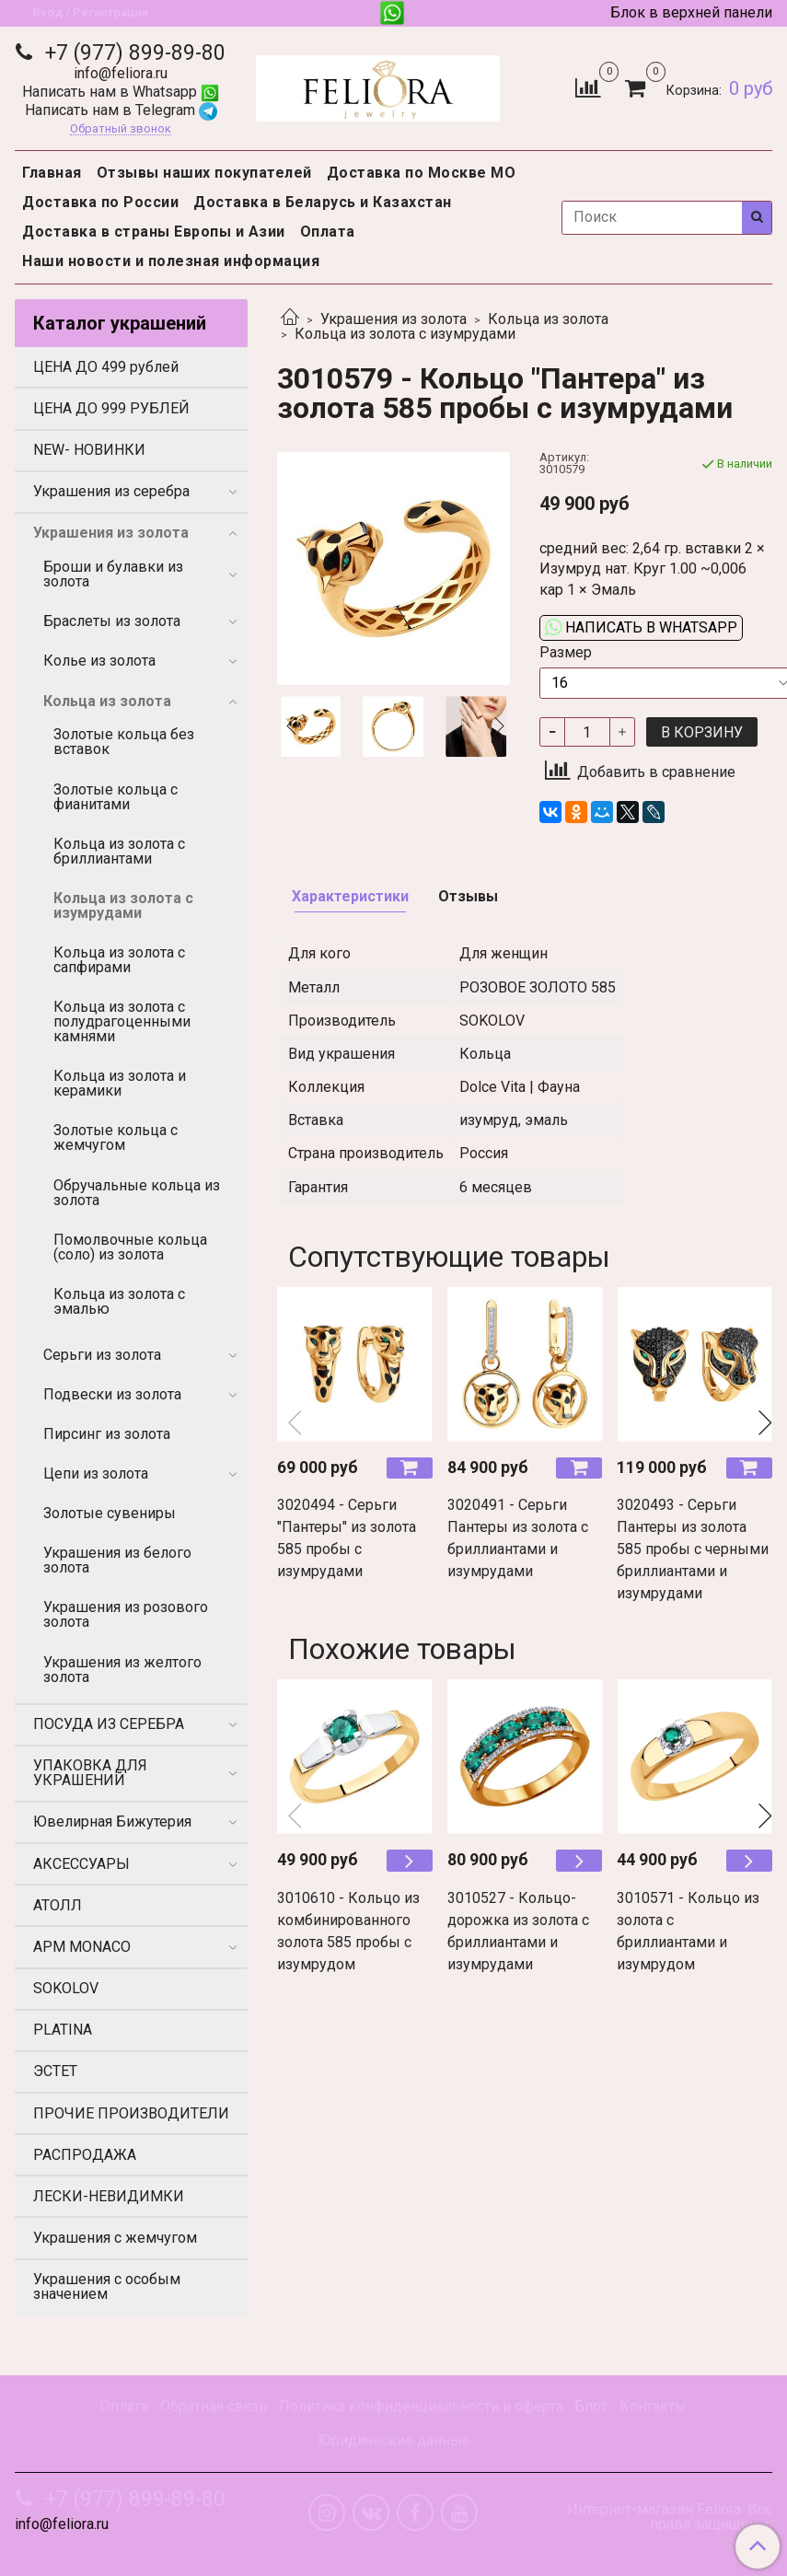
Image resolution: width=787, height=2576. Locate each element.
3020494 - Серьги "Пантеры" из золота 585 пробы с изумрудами (346, 1538)
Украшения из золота (393, 319)
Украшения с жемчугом (115, 2237)
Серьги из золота (102, 1354)
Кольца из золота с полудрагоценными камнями (122, 1021)
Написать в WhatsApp (641, 627)
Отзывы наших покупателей (204, 172)
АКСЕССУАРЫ (81, 1864)
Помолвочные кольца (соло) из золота (130, 1247)
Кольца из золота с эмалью (119, 1301)
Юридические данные (394, 2440)
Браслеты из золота (111, 621)
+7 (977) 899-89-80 (133, 53)
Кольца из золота (548, 319)
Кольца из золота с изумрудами (405, 333)
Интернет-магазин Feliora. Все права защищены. (669, 2517)
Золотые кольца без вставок (123, 741)
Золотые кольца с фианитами (115, 797)
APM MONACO (82, 1946)
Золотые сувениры (109, 1513)
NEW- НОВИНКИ (89, 449)
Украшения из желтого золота (122, 1670)
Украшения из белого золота (117, 1560)
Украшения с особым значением (106, 2286)
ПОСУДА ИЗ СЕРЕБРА (108, 1724)
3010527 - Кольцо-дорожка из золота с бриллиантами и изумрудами (518, 1931)
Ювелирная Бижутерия (112, 1821)
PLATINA (62, 2029)
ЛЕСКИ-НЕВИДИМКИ (108, 2196)
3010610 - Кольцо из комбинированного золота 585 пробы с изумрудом (348, 1931)
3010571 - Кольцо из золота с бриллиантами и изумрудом (688, 1931)
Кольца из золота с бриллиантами (119, 851)
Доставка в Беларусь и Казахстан (322, 202)
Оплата (327, 231)
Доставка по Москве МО (421, 172)
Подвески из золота (112, 1394)
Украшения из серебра (111, 491)
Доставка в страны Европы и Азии (153, 231)
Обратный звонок (120, 129)
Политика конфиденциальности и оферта (421, 2406)
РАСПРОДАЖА (84, 2155)
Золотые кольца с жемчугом (115, 1137)
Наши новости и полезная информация (170, 261)
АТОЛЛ (57, 1905)
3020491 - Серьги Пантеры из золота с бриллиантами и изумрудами (517, 1538)
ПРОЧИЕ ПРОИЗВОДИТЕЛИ (131, 2113)
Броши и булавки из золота (113, 574)
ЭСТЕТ (55, 2071)
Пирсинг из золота (106, 1434)
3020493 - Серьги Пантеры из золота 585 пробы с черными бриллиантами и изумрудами (693, 1549)
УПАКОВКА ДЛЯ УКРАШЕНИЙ (90, 1773)
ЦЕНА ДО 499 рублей (106, 367)
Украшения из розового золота (125, 1614)
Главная (52, 172)
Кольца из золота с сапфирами (119, 960)
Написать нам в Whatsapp (120, 91)
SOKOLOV (65, 1988)
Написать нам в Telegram (121, 110)
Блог (591, 2406)
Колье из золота (99, 660)
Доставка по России (100, 202)
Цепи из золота (95, 1473)
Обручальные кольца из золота (136, 1193)
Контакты (653, 2406)
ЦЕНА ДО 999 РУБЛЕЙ (111, 408)
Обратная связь (213, 2406)
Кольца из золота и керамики (119, 1083)
